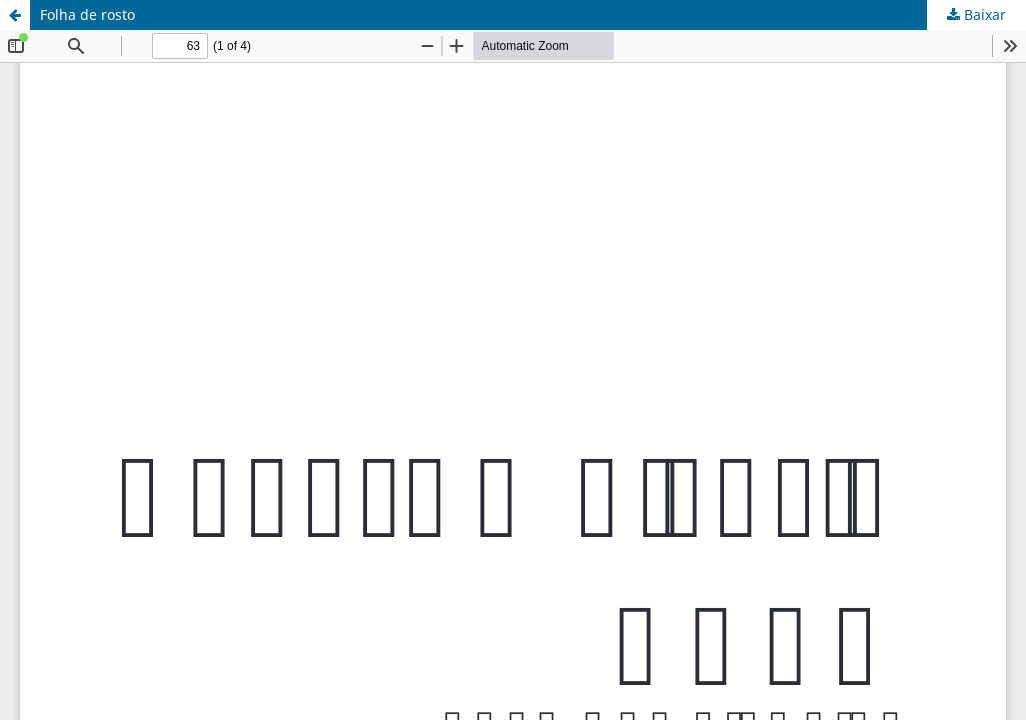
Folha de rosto (87, 14)
